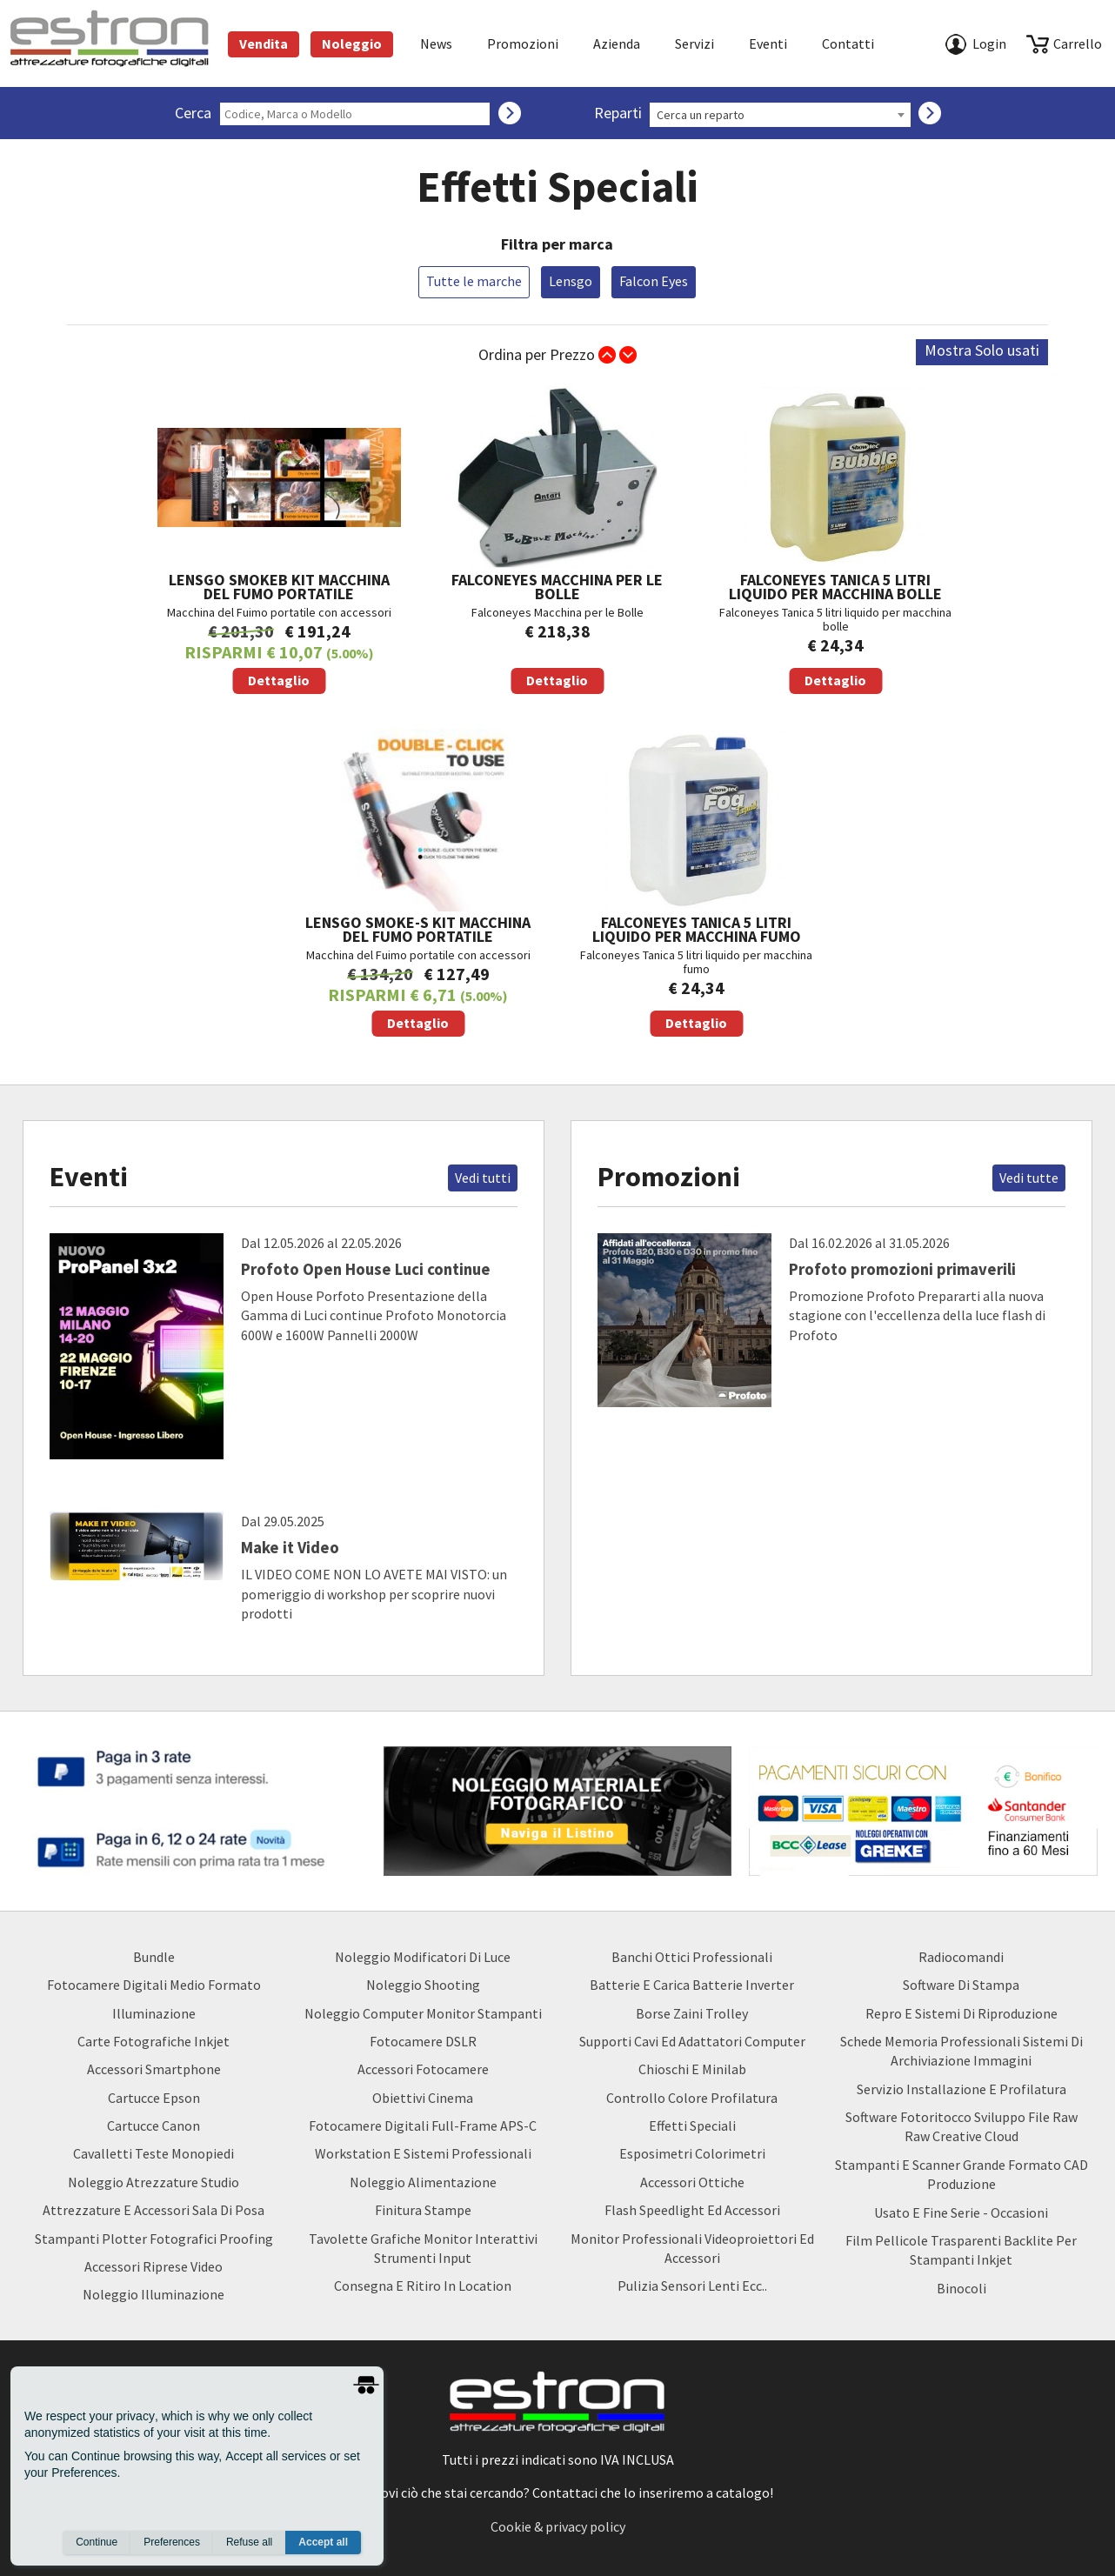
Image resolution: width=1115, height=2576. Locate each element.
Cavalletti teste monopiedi (153, 2153)
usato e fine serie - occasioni (961, 2212)
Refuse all (249, 2542)
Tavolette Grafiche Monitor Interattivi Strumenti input (423, 2248)
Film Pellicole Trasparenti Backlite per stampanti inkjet (961, 2250)
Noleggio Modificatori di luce (423, 1956)
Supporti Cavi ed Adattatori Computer (692, 2041)
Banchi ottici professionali (691, 1956)
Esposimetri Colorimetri (692, 2153)
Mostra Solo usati (982, 350)
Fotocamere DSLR (423, 2041)
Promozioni (522, 43)
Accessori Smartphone (154, 2069)
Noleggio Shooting (423, 1984)
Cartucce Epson (154, 2097)
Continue (96, 2542)
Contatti (848, 43)
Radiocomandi (961, 1956)
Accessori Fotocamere (423, 2069)
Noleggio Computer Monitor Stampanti (423, 2013)
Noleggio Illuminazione (153, 2294)
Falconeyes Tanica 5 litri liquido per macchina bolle (836, 540)
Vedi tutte (1028, 1177)
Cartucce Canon (153, 2125)
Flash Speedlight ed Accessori (692, 2210)
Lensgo (570, 281)
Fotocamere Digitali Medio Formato (154, 1984)
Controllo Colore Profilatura (692, 2097)
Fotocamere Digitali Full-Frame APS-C (423, 2125)
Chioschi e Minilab (692, 2069)
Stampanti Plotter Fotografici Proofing (154, 2238)
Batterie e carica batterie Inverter (692, 1984)
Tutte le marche (474, 281)
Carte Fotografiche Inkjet (153, 2041)
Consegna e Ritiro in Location (422, 2285)
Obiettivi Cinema (422, 2097)
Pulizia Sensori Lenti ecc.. (692, 2285)
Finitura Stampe (423, 2210)
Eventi (768, 43)
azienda (617, 43)
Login (989, 43)
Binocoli (961, 2288)
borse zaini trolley (692, 2013)
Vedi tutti (483, 1177)
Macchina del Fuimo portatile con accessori (279, 540)
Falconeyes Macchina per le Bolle (557, 540)
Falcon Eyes (653, 281)
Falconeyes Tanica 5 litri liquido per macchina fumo (696, 883)
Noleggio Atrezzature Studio (153, 2182)
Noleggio (352, 43)
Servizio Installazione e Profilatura (961, 2089)
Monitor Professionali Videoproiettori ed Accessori (692, 2248)
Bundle (154, 1956)
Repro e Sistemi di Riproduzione (961, 2013)
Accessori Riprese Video (153, 2266)
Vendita (263, 43)
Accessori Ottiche (692, 2182)
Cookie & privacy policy (558, 2526)
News (436, 43)
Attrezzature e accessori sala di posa (153, 2210)
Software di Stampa (961, 1984)
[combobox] (780, 115)
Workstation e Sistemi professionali (423, 2153)
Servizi (694, 43)
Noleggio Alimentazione (423, 2182)
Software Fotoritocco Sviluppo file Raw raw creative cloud (961, 2126)
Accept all (323, 2542)
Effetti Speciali (692, 2125)
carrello (1077, 43)
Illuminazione (154, 2013)
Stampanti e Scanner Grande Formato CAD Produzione (961, 2174)
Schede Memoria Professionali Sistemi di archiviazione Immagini (961, 2050)
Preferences (172, 2542)
